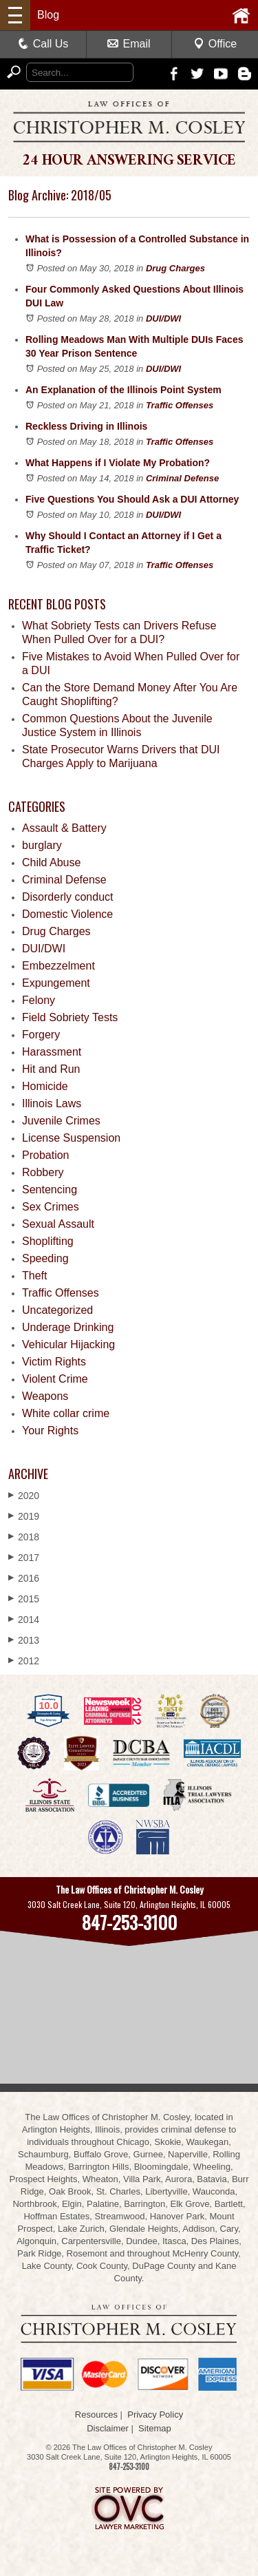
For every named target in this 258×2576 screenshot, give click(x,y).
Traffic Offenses (179, 405)
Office (215, 44)
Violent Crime (55, 1379)
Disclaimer (108, 2428)
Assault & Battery (64, 828)
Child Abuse (51, 862)
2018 (23, 1536)
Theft (34, 1275)
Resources (96, 2414)
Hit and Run (51, 1069)
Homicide (45, 1086)
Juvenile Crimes (61, 1121)
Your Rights (50, 1430)
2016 (23, 1577)
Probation (45, 1155)
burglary (42, 845)
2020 (23, 1495)
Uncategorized (57, 1310)
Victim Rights (54, 1362)
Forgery (41, 1034)
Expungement (56, 983)
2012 (23, 1660)
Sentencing (49, 1189)
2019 (23, 1515)
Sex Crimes (50, 1207)
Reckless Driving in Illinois (86, 426)
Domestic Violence (67, 914)
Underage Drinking (68, 1327)
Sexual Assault (58, 1224)
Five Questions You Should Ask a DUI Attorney (132, 499)
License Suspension (71, 1138)
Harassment (51, 1052)
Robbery (42, 1172)
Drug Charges (175, 268)
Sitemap (154, 2428)
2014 (23, 1619)
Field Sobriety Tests (70, 1017)
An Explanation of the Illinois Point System (123, 389)
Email (128, 44)
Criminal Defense (182, 478)
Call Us (43, 44)
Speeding (45, 1258)
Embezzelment (58, 966)
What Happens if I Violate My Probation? (117, 462)
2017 (23, 1557)
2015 (23, 1598)
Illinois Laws (51, 1103)
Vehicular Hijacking (68, 1344)
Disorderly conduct (68, 897)
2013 (23, 1639)
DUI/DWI (163, 318)
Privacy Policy (155, 2414)
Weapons (45, 1396)
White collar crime (65, 1413)
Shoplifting (48, 1241)
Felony (38, 1000)
